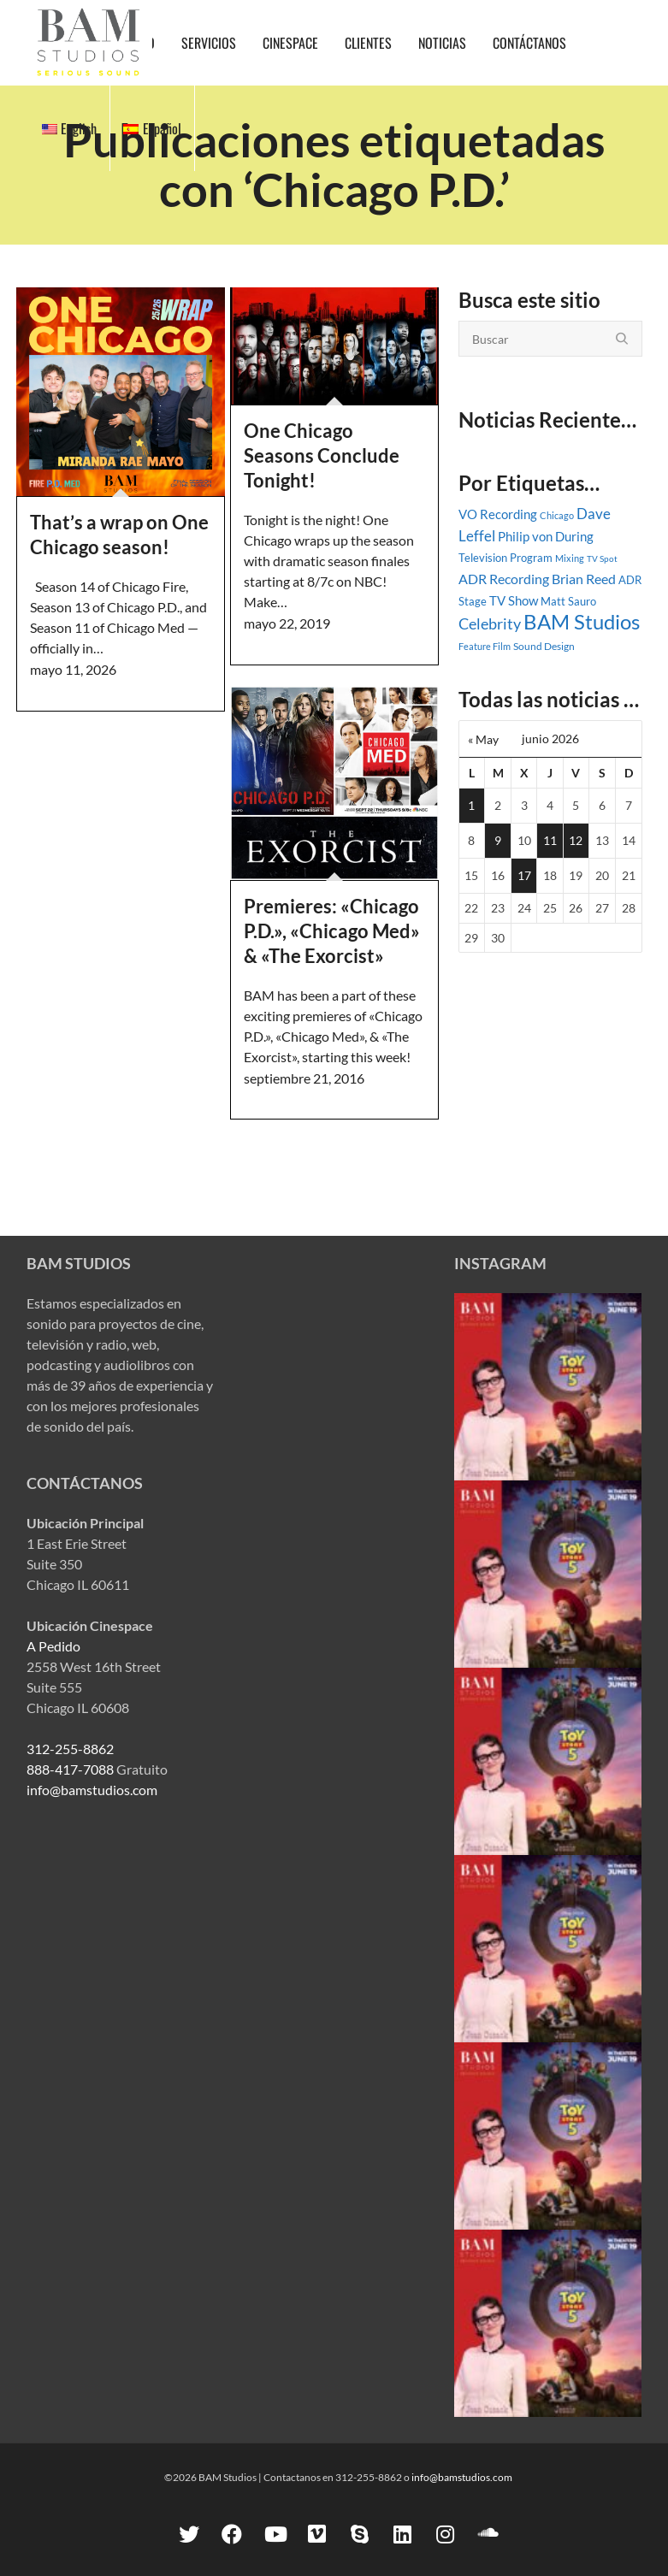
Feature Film (484, 646)
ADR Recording (503, 578)
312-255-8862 (70, 1748)
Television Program (505, 557)
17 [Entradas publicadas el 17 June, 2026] (524, 875)
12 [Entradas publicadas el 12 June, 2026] (575, 840)
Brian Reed (584, 579)
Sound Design (544, 646)
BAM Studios (581, 622)
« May (483, 739)
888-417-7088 (70, 1769)
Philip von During (546, 536)
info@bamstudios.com (92, 1789)
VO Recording (497, 514)
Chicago (557, 515)
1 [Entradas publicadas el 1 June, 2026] (471, 805)
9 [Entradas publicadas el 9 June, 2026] (497, 840)
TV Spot (602, 558)
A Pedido (53, 1646)
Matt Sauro (568, 601)
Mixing (569, 558)
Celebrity (489, 624)
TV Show (513, 600)
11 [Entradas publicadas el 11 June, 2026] (550, 840)
